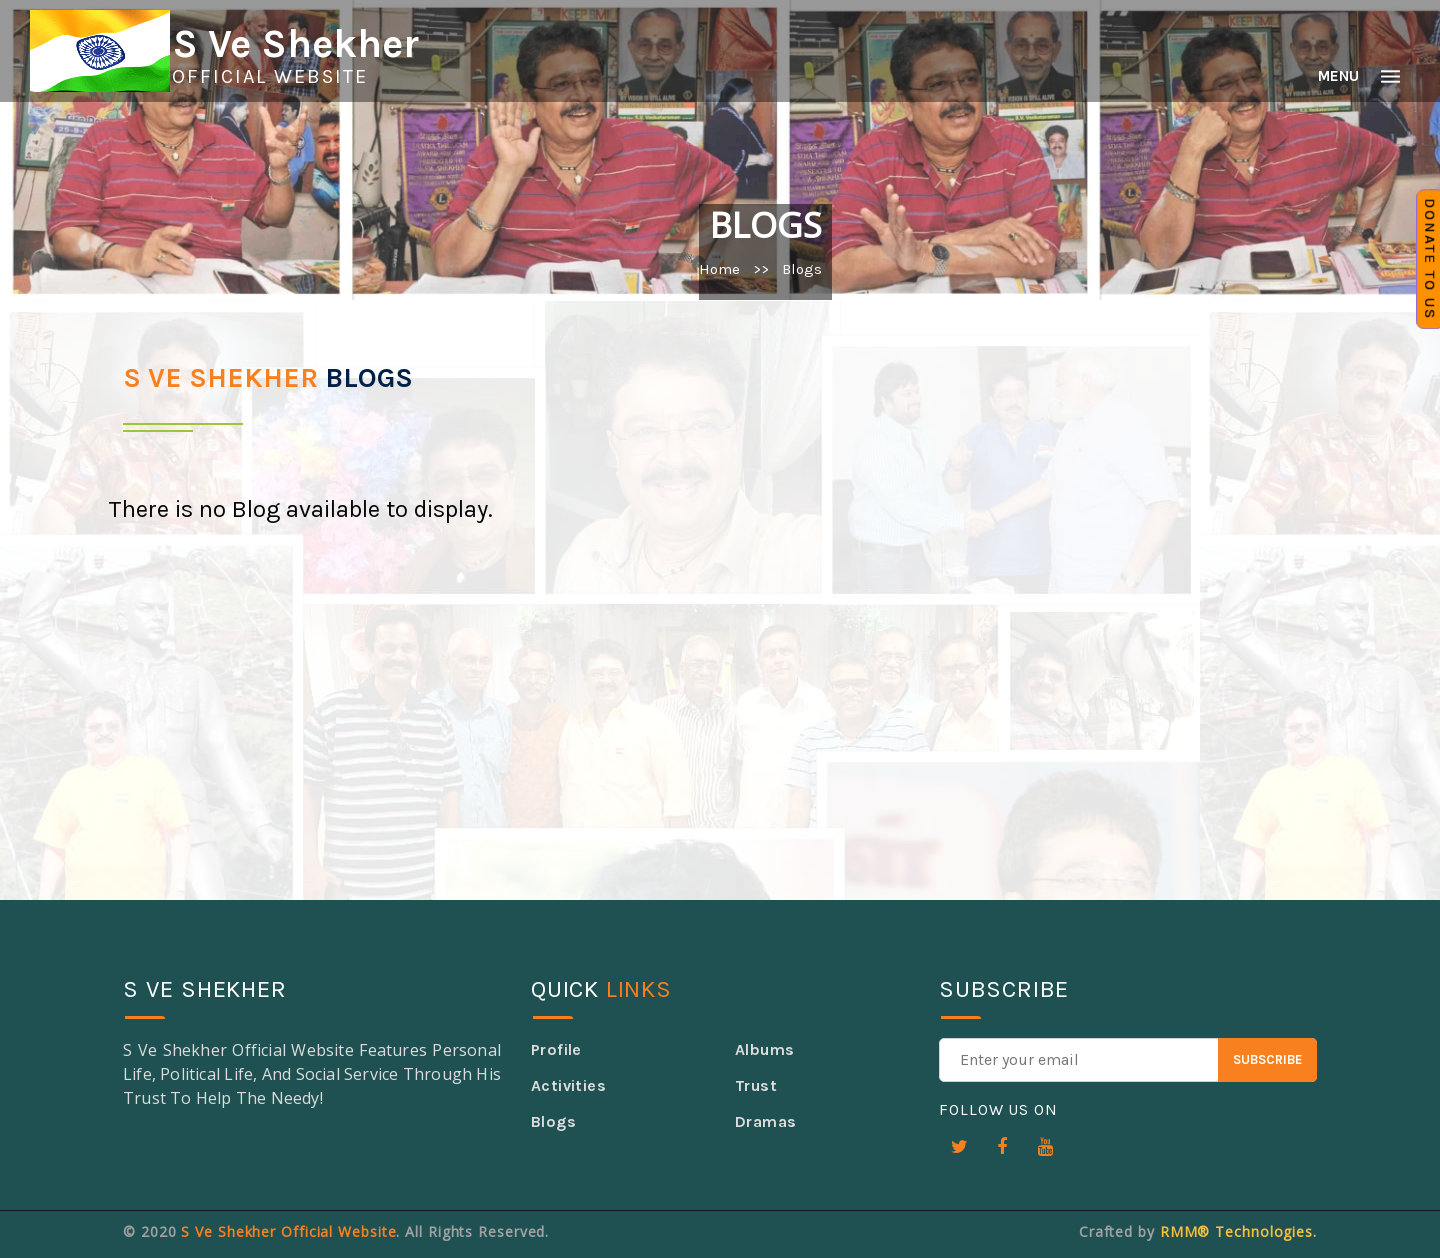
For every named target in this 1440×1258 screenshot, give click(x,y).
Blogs (553, 1121)
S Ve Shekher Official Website (288, 1231)
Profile (556, 1049)
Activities (568, 1085)
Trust (756, 1085)
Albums (764, 1049)
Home (719, 269)
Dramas (765, 1121)
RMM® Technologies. (1238, 1231)
